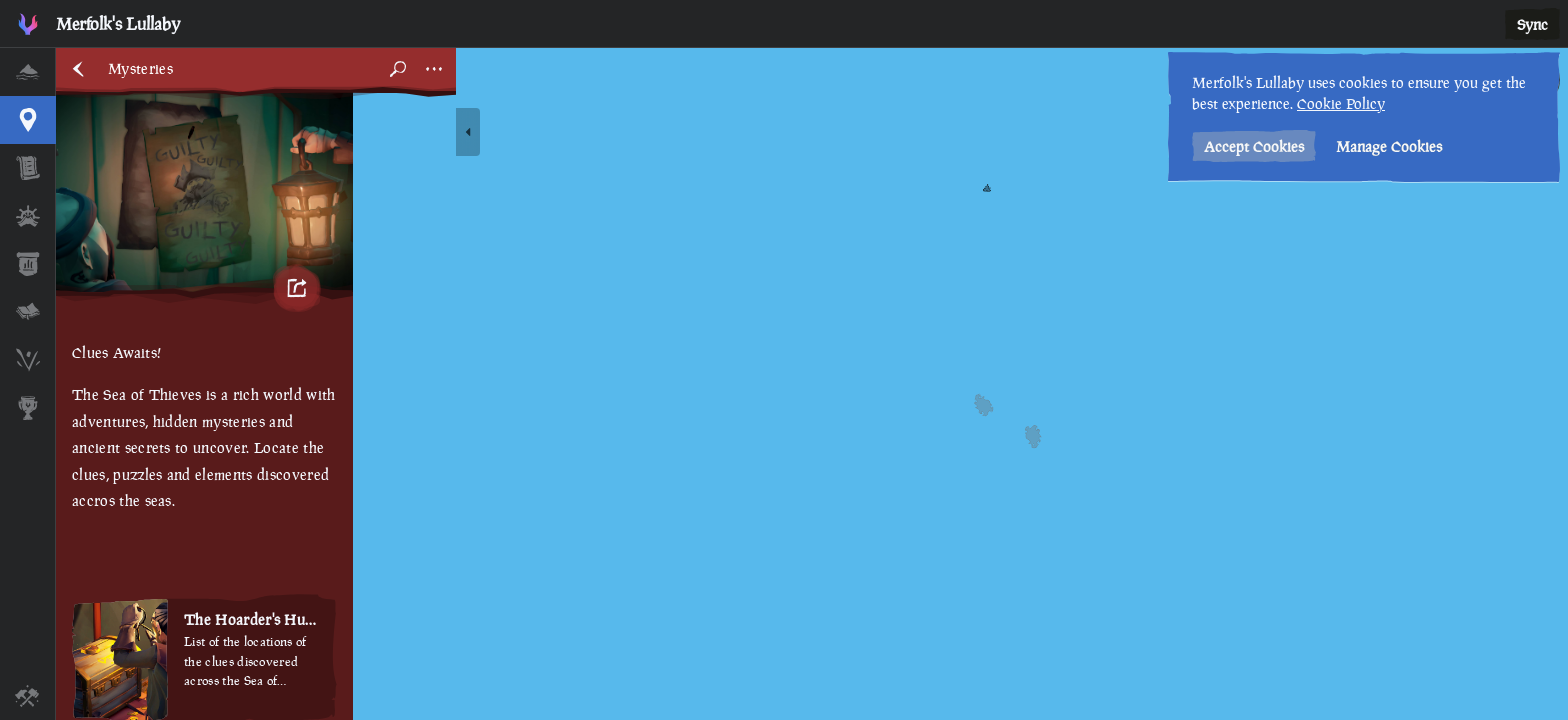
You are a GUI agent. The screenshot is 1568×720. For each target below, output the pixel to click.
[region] (812, 384)
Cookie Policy (1341, 103)
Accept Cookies (1254, 146)
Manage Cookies (1389, 146)
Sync (1532, 24)
